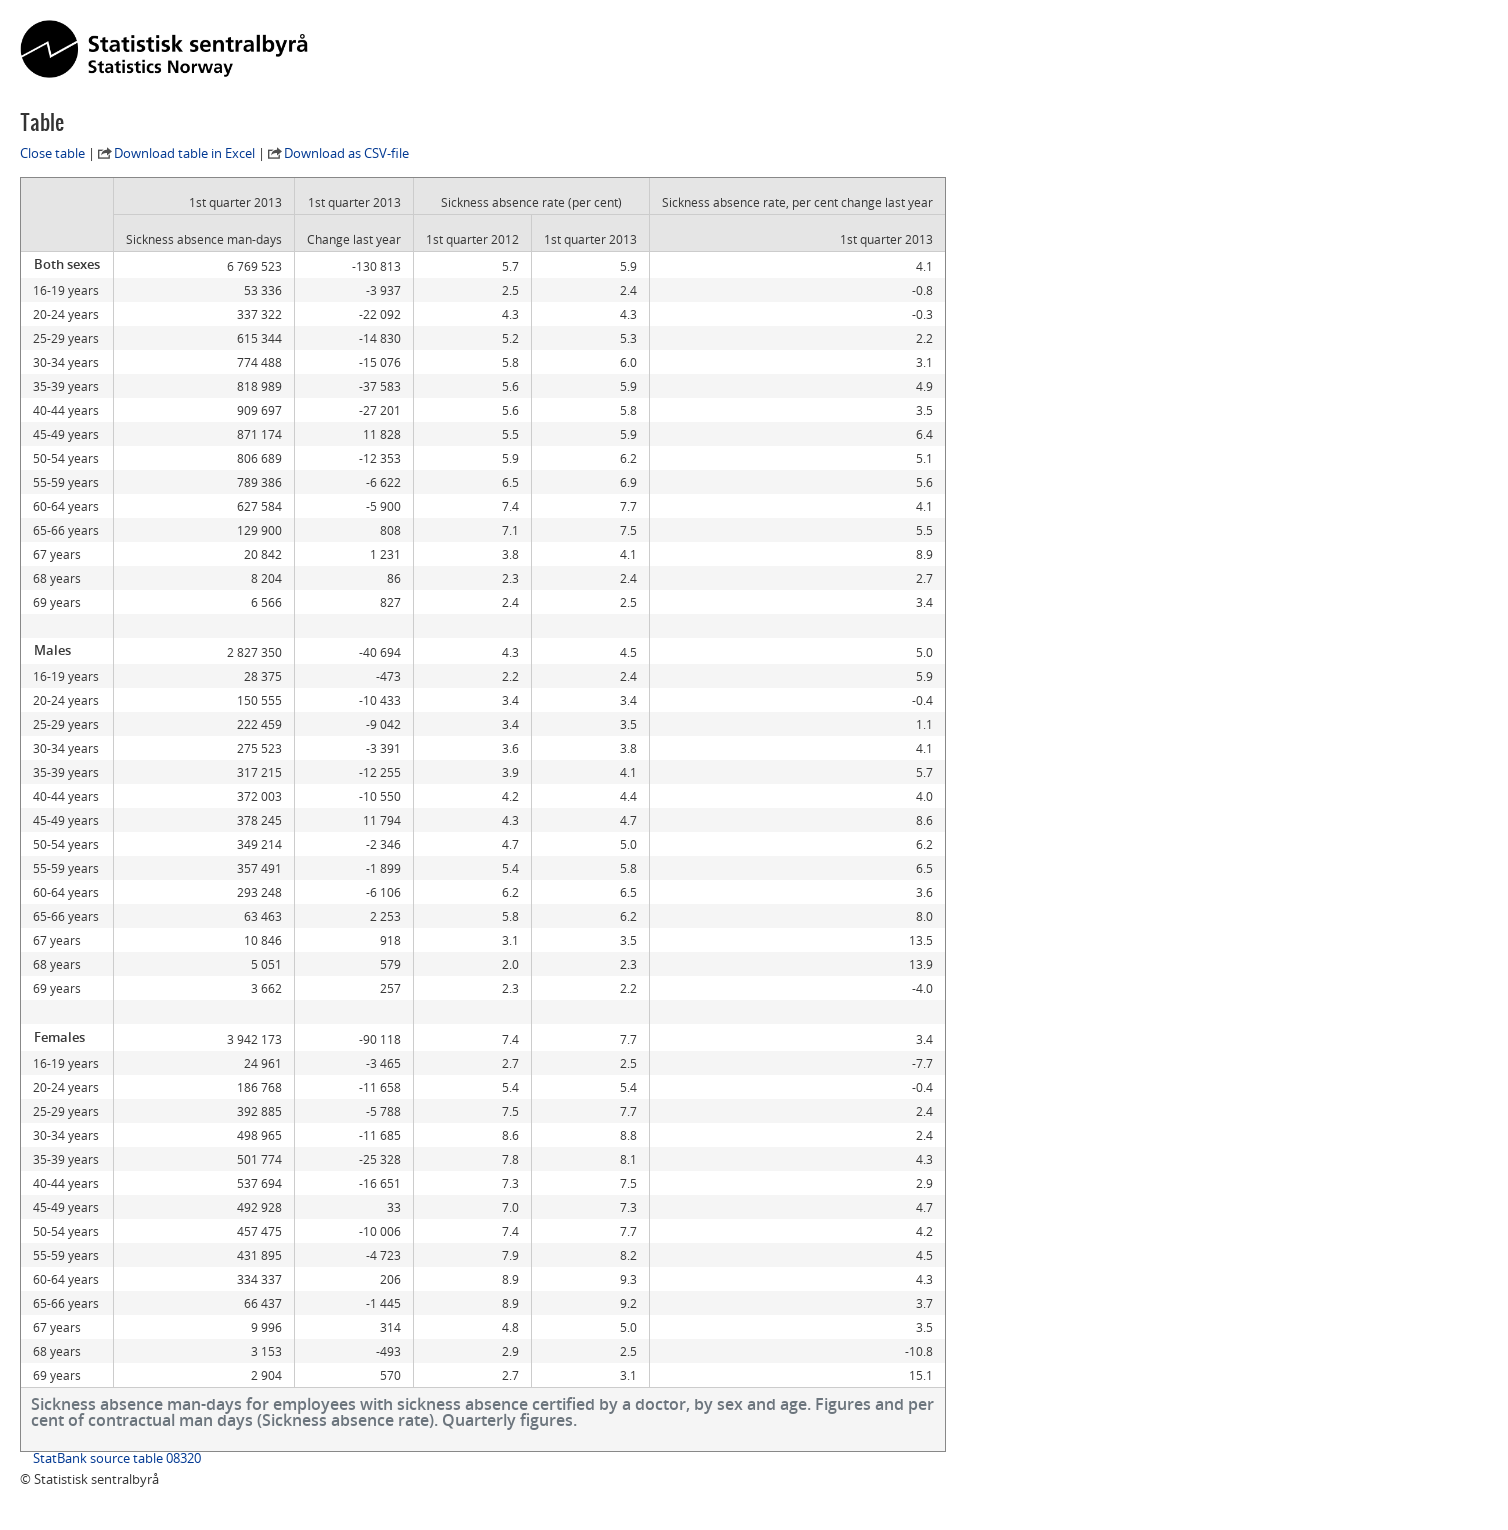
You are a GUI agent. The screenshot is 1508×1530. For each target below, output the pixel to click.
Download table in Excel (184, 153)
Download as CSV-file (346, 153)
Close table (52, 153)
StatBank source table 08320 (117, 1458)
